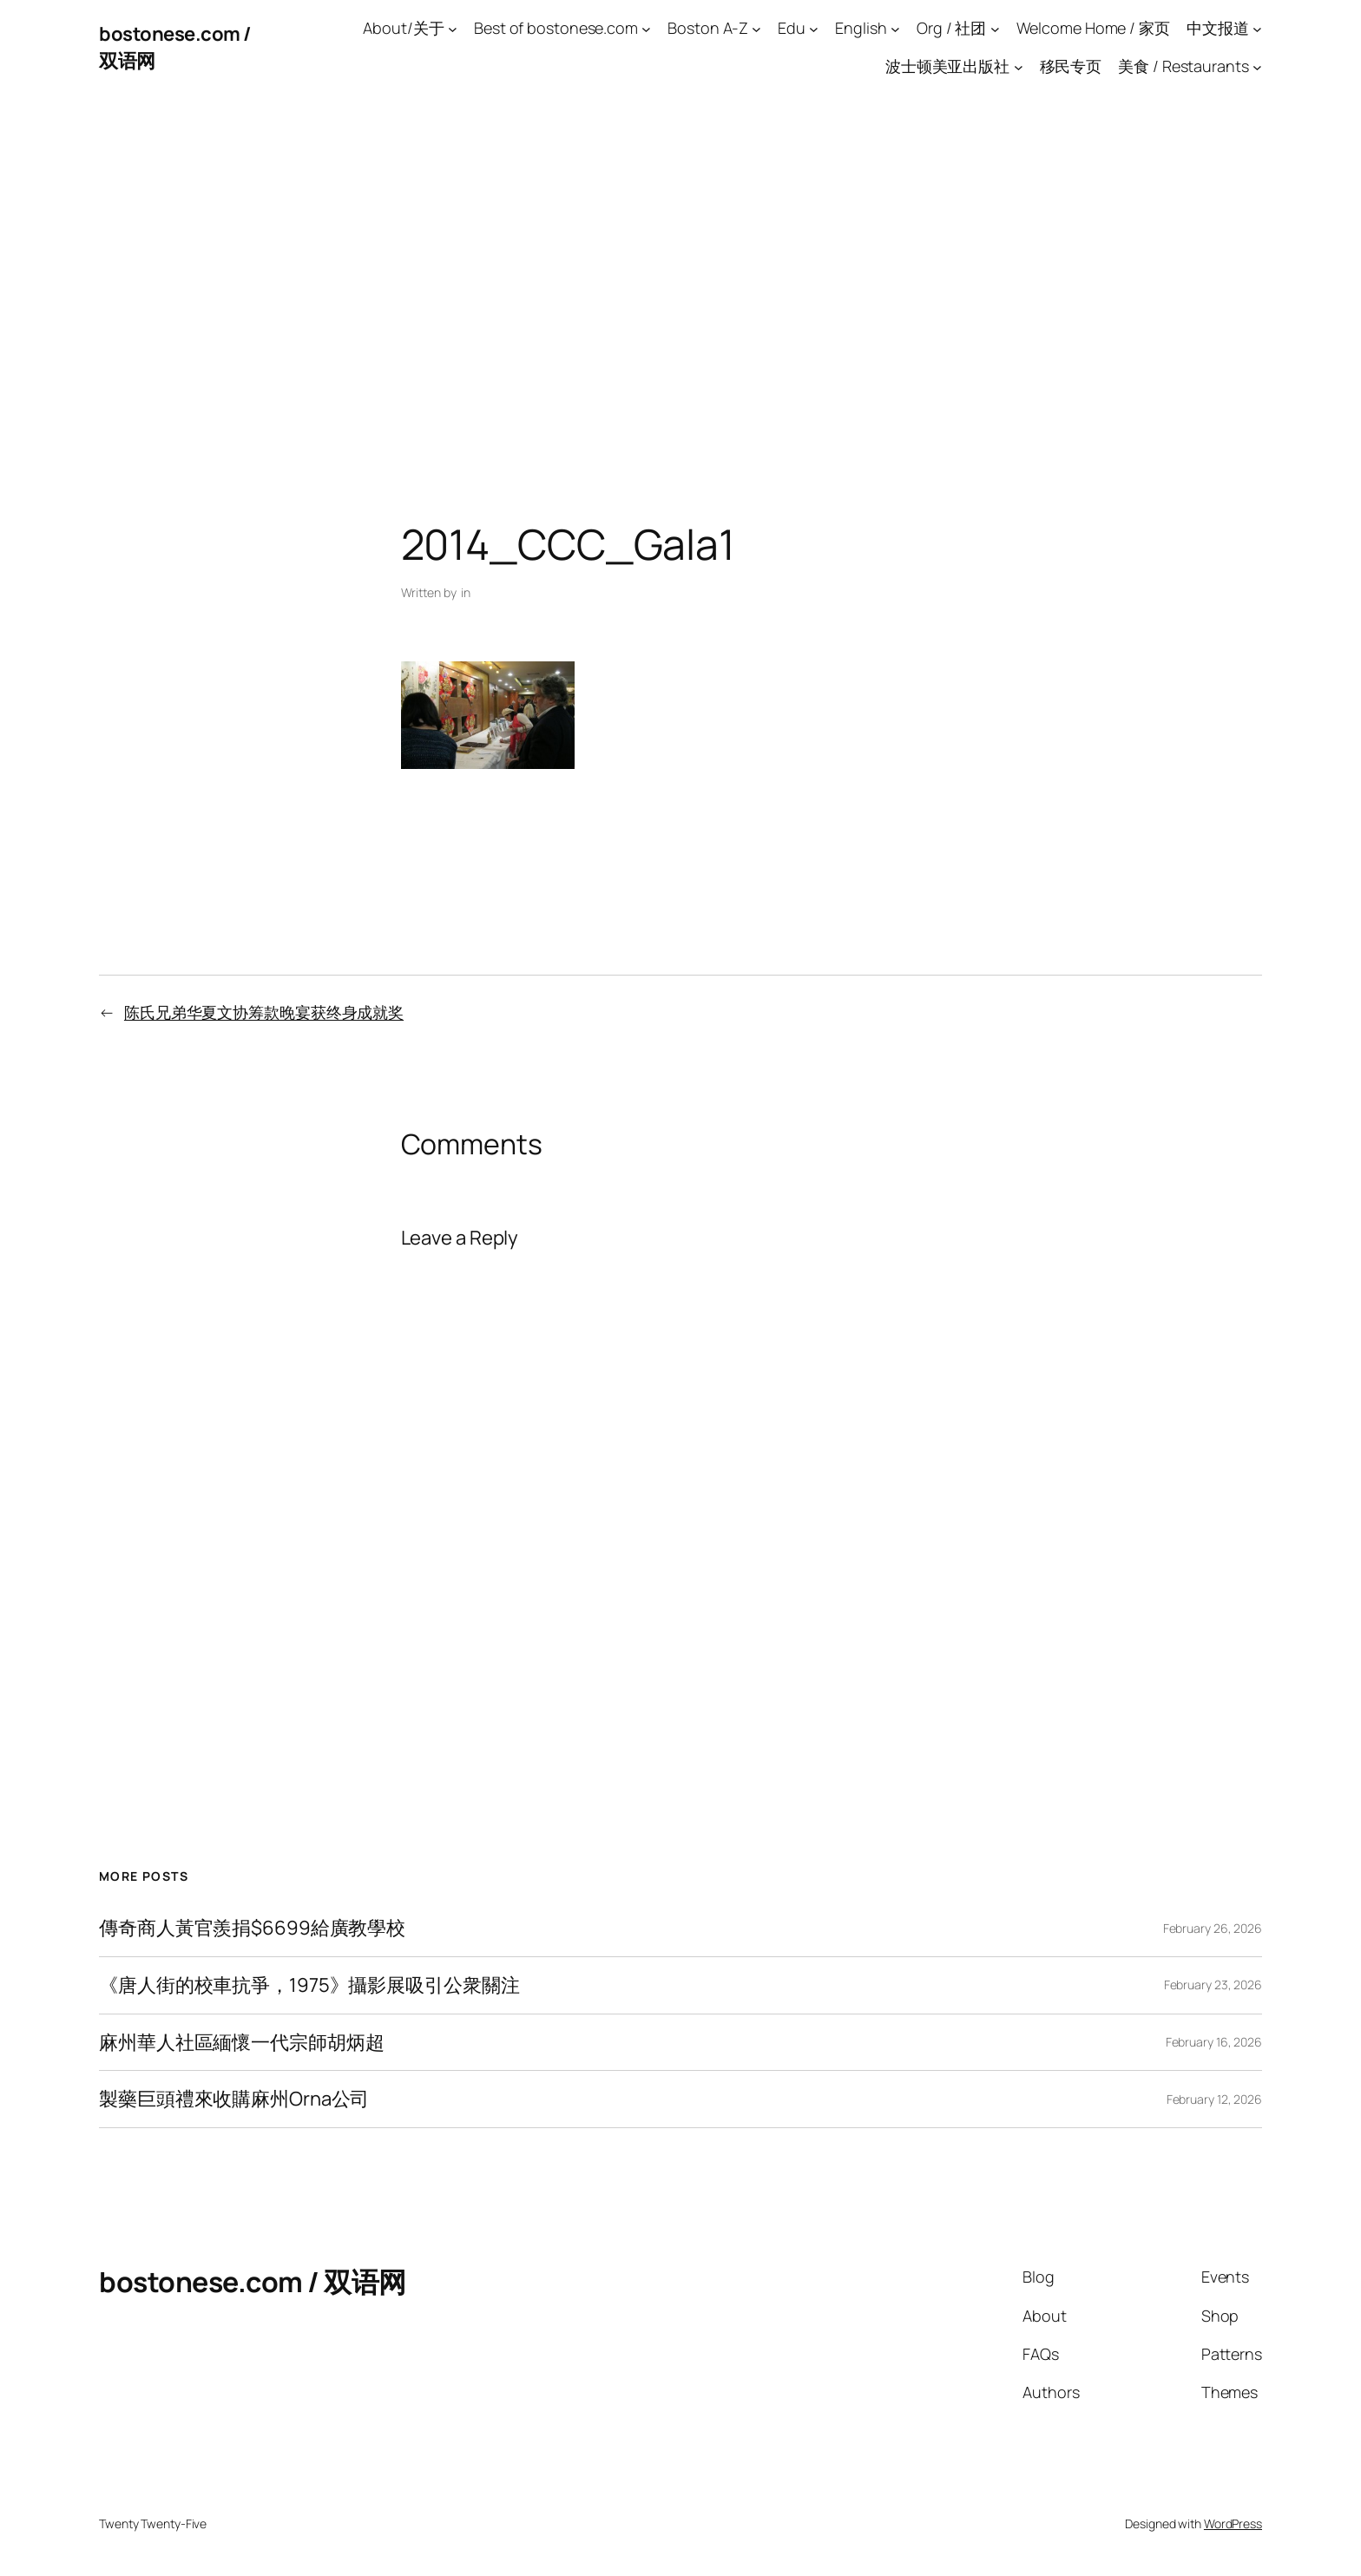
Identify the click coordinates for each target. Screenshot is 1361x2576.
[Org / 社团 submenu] (995, 28)
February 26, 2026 (1212, 1928)
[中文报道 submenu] (1257, 28)
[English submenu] (895, 28)
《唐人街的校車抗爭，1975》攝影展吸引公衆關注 (309, 1985)
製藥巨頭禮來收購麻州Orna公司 (234, 2099)
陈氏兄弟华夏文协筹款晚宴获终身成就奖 (264, 1012)
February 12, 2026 (1214, 2099)
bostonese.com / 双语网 (252, 2282)
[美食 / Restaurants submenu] (1257, 67)
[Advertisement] (680, 277)
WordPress (1233, 2523)
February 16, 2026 (1214, 2042)
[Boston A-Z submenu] (756, 28)
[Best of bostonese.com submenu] (646, 28)
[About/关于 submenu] (452, 28)
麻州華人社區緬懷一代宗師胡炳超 (242, 2043)
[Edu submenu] (814, 28)
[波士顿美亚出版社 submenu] (1018, 67)
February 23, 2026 (1213, 1984)
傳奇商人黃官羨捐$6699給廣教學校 (252, 1928)
